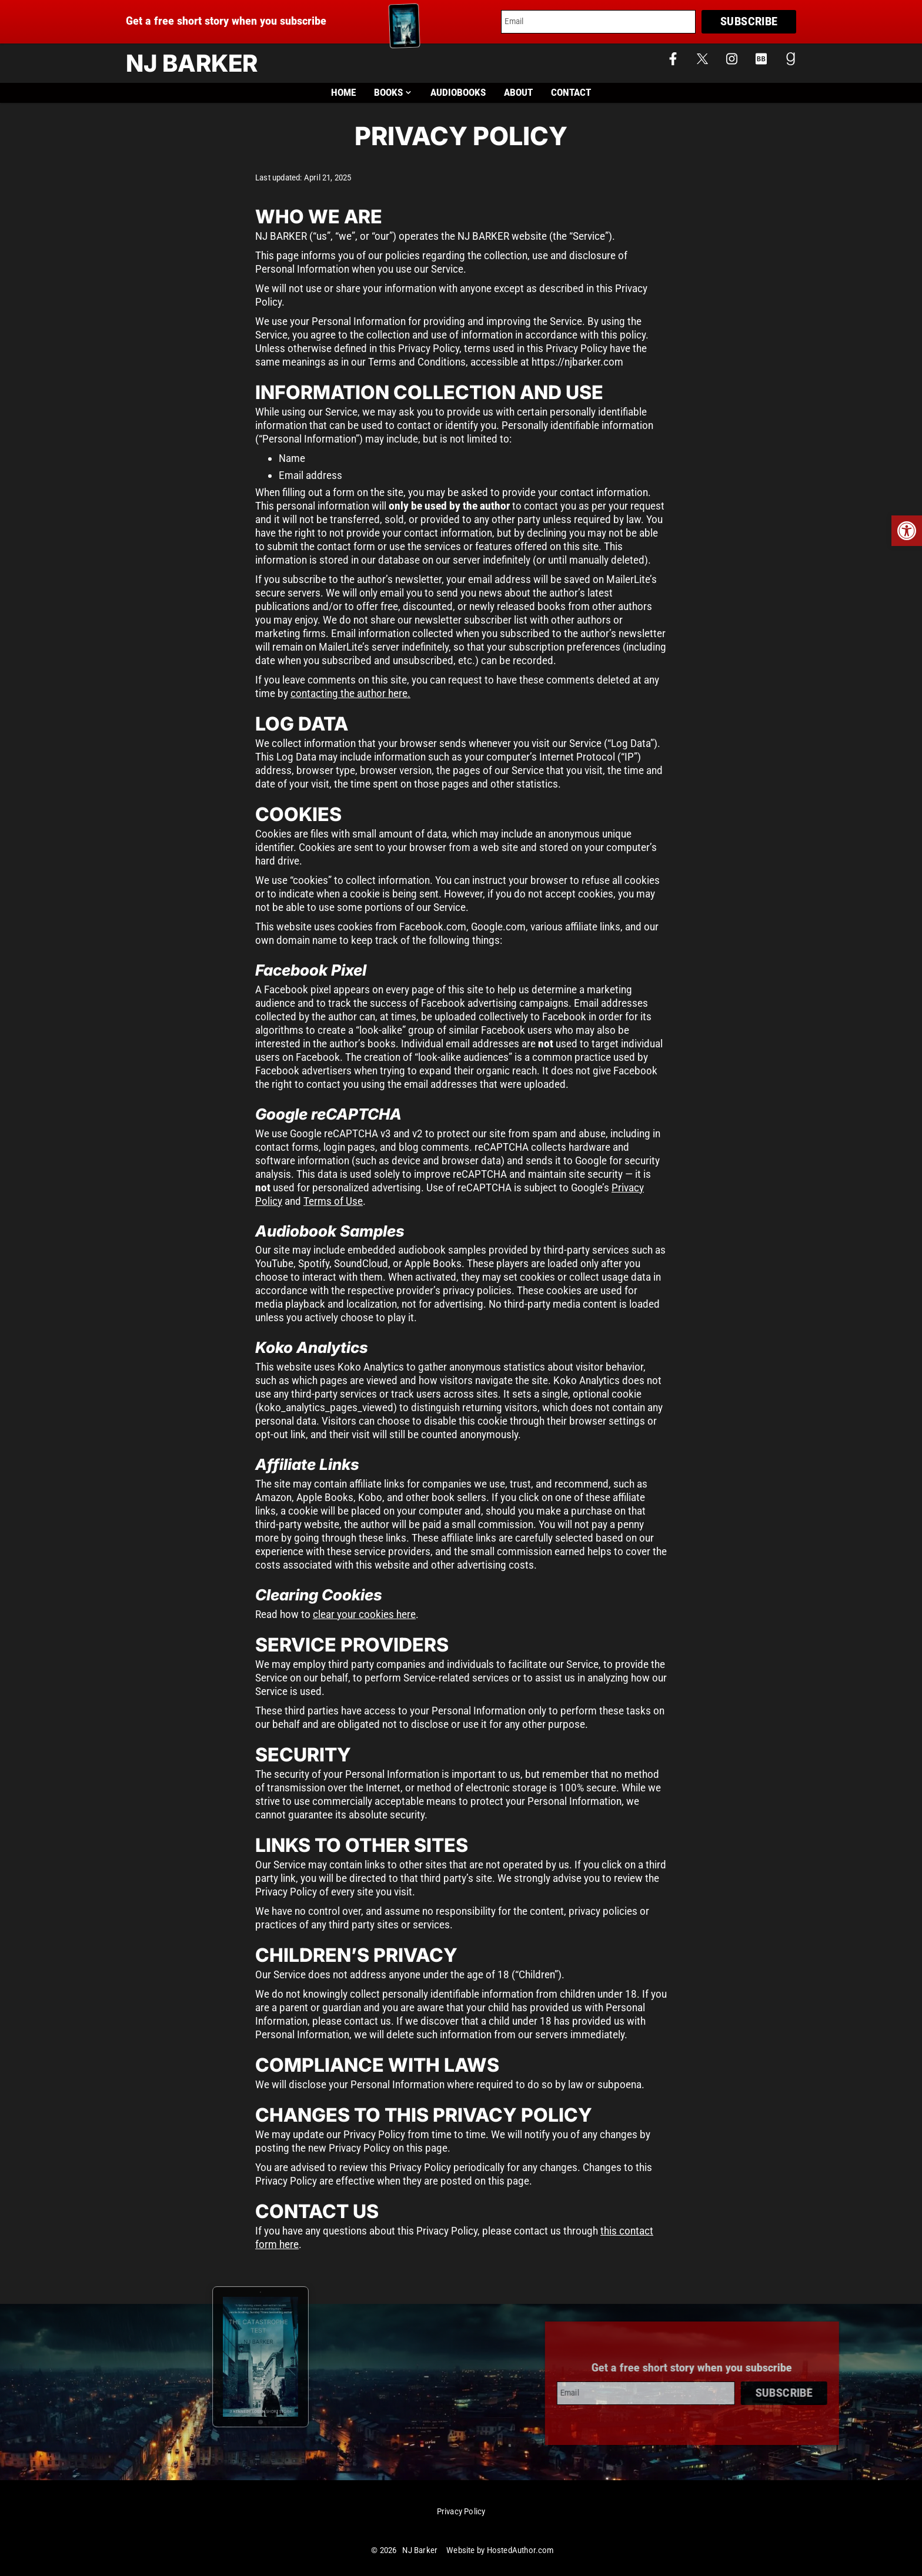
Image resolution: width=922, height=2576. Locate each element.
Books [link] (393, 92)
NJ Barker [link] (192, 63)
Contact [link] (571, 92)
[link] (906, 530)
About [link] (518, 92)
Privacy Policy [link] (461, 2512)
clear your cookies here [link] (364, 1614)
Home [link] (343, 92)
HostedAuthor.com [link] (520, 2550)
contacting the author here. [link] (350, 693)
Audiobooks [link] (458, 92)
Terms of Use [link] (333, 1201)
